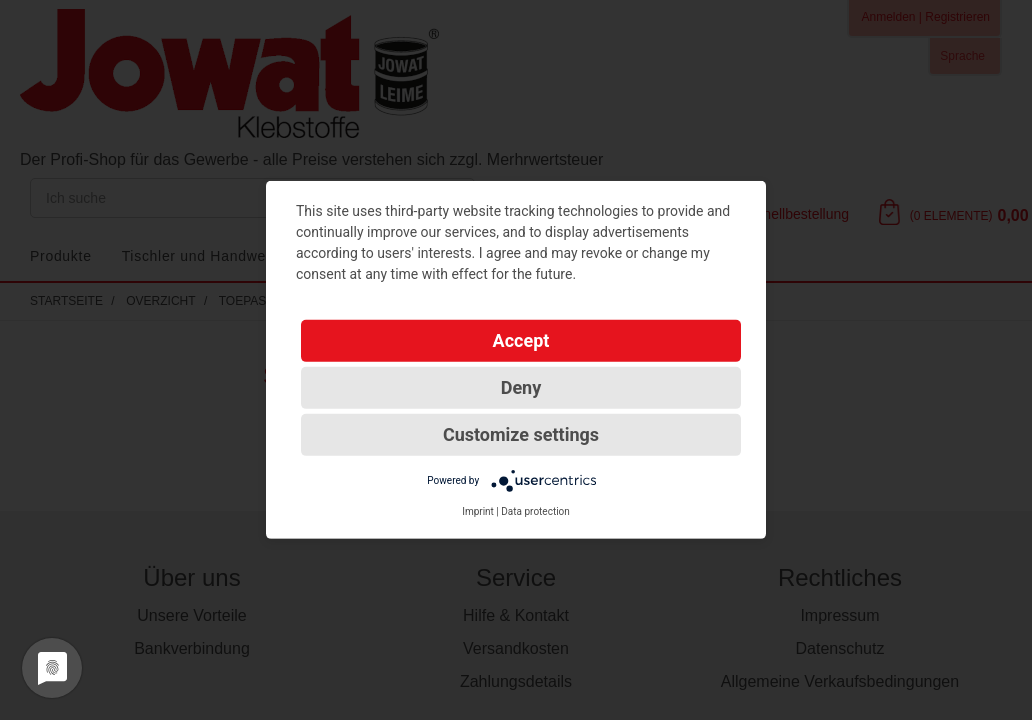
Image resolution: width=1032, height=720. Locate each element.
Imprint (478, 511)
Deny (521, 387)
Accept (521, 340)
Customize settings (521, 434)
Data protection (535, 511)
